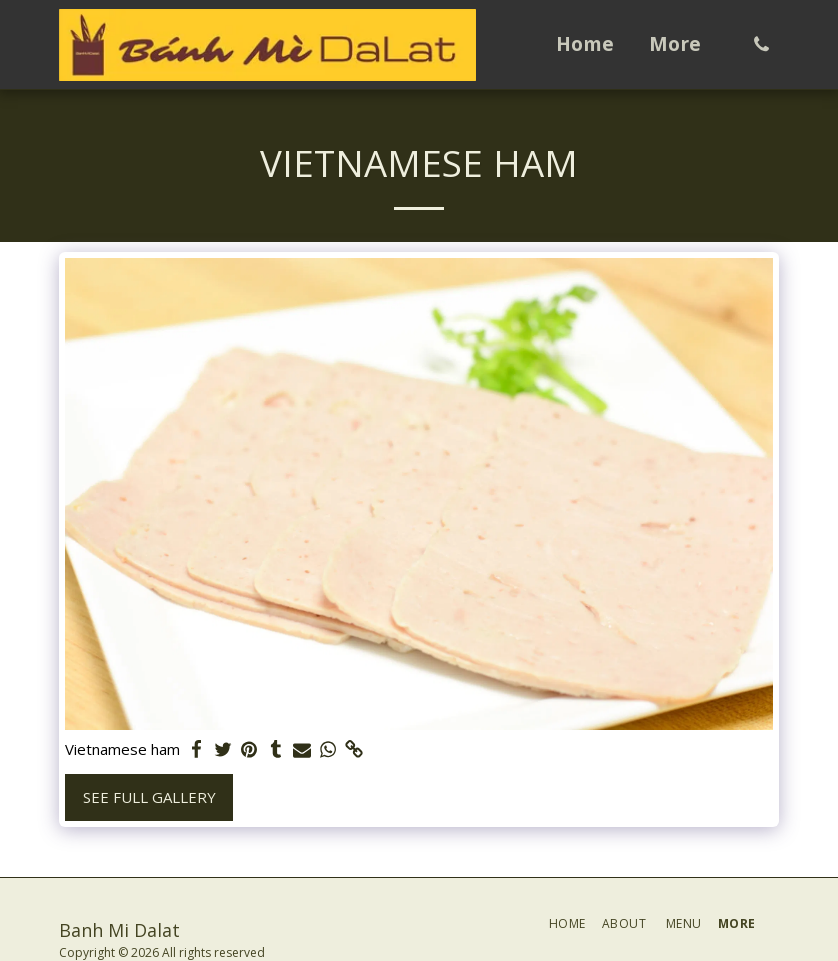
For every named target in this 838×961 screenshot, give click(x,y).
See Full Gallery (149, 797)
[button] (761, 44)
